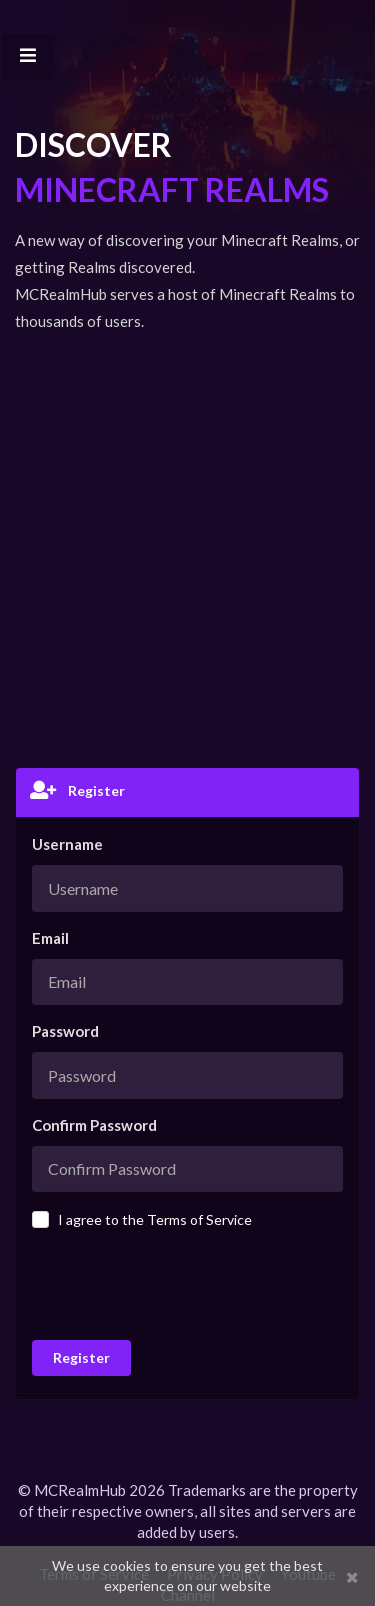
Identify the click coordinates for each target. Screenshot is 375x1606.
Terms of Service (199, 1219)
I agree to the (155, 1219)
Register (81, 1357)
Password (65, 1031)
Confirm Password (94, 1125)
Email (50, 938)
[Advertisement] (187, 550)
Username (67, 844)
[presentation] (177, 1283)
